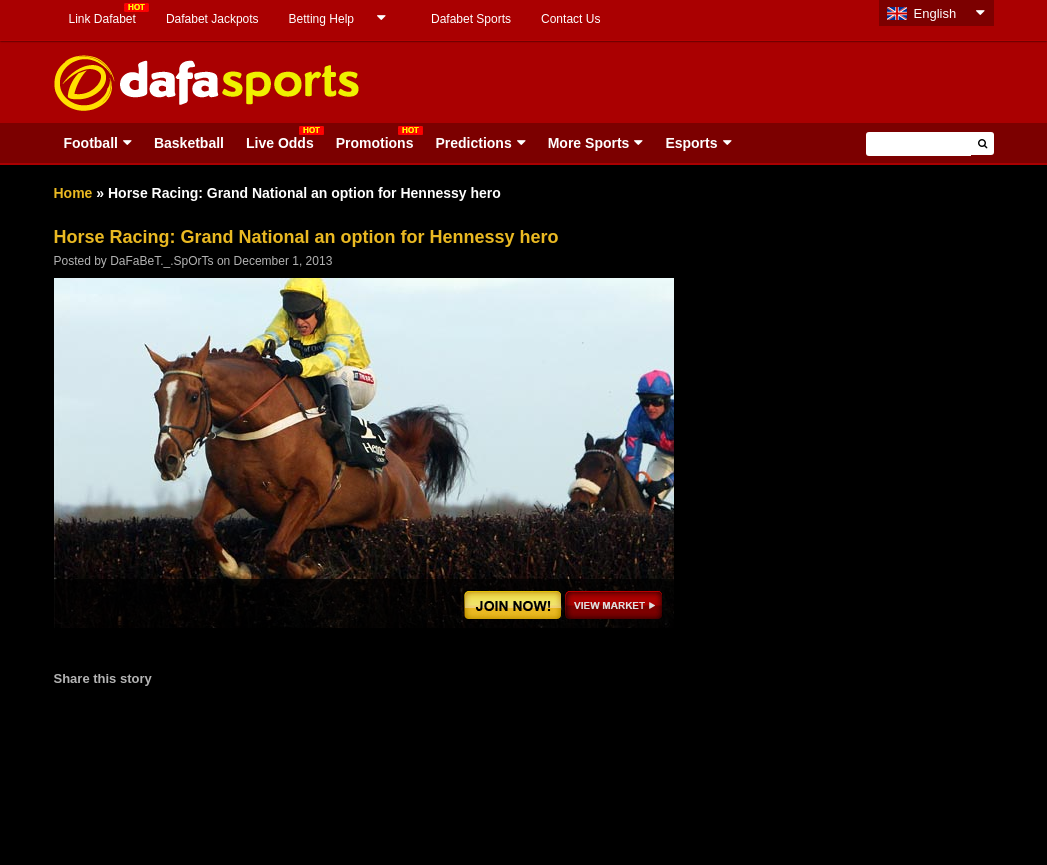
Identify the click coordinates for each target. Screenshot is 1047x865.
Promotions (375, 143)
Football (91, 143)
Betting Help (321, 19)
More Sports (589, 143)
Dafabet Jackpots (212, 19)
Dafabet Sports (471, 19)
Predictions (473, 143)
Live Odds (280, 143)
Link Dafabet (102, 19)
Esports (691, 143)
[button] (982, 143)
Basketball (189, 143)
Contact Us (570, 19)
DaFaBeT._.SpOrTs (161, 261)
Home (73, 193)
